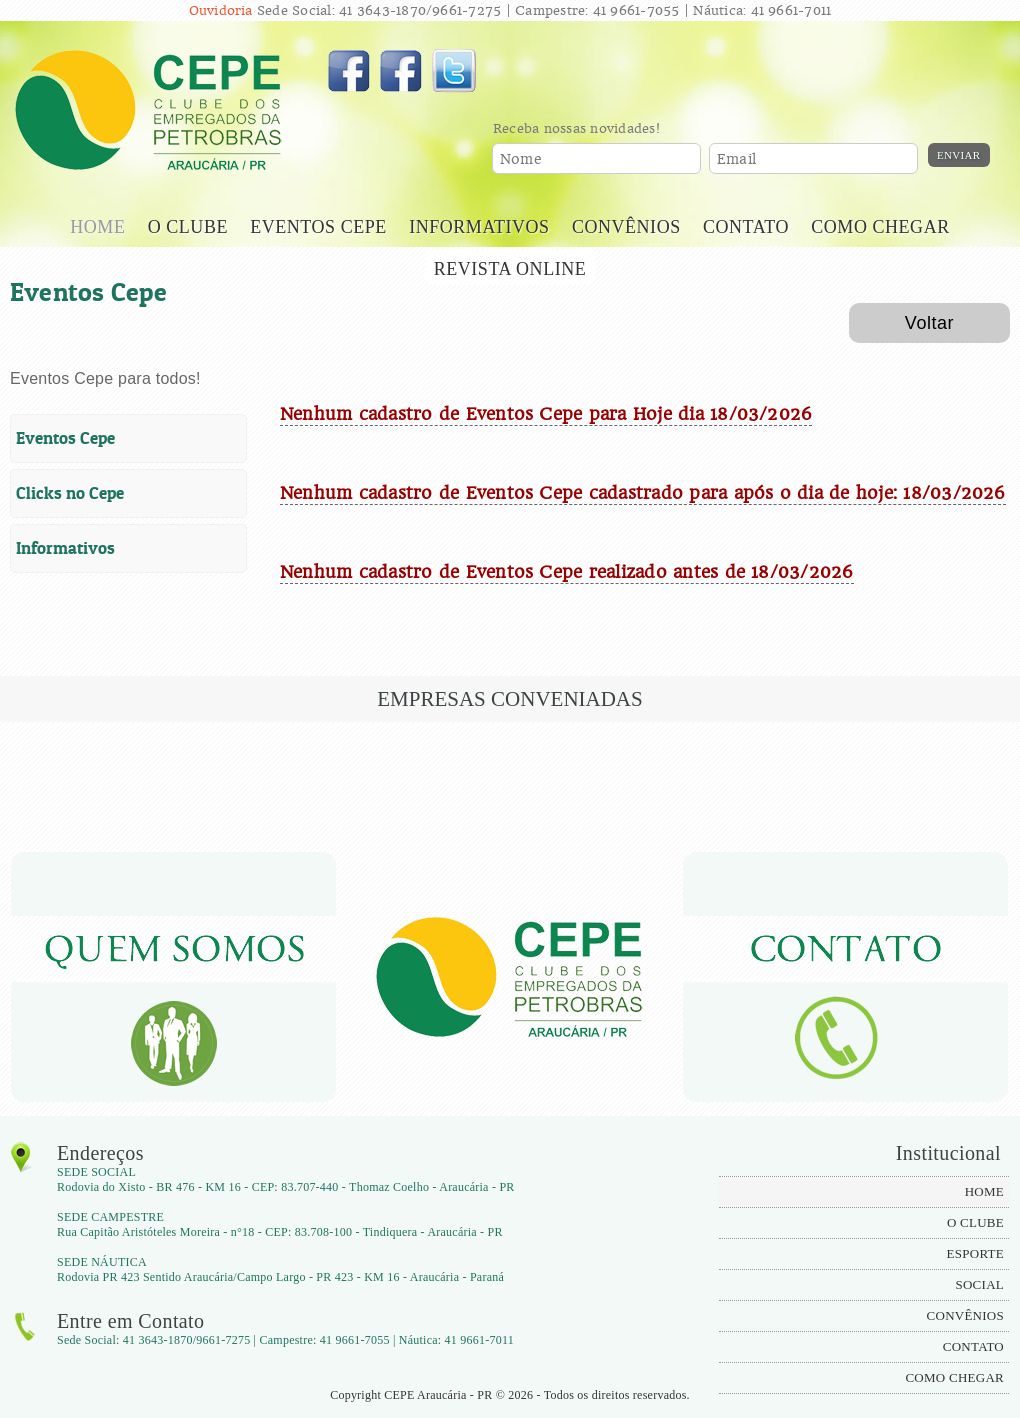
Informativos (65, 548)
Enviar (959, 155)
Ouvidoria (221, 10)
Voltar (929, 323)
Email (736, 159)
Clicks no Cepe (70, 493)
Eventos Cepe (65, 438)
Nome (521, 159)
